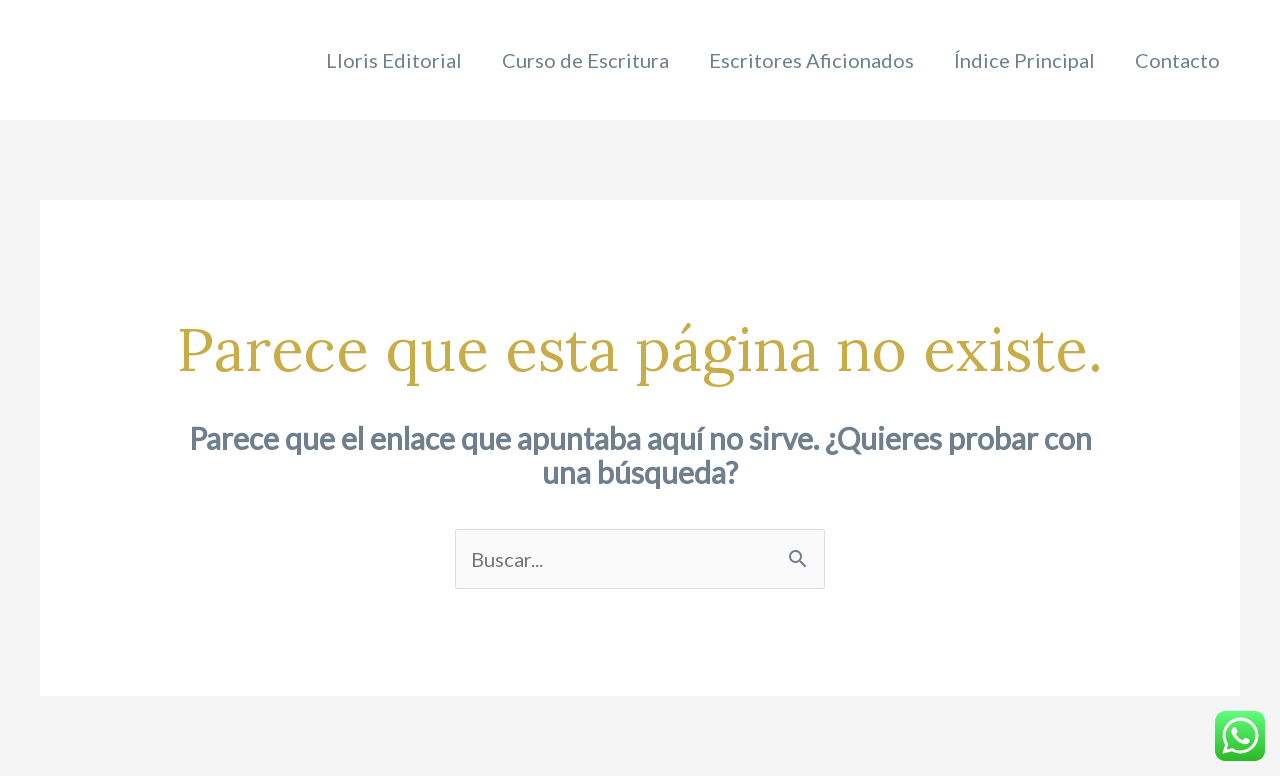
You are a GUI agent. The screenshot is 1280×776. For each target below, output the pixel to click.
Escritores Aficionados (811, 60)
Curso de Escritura (585, 60)
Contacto (1177, 60)
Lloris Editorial (394, 60)
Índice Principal (1024, 60)
